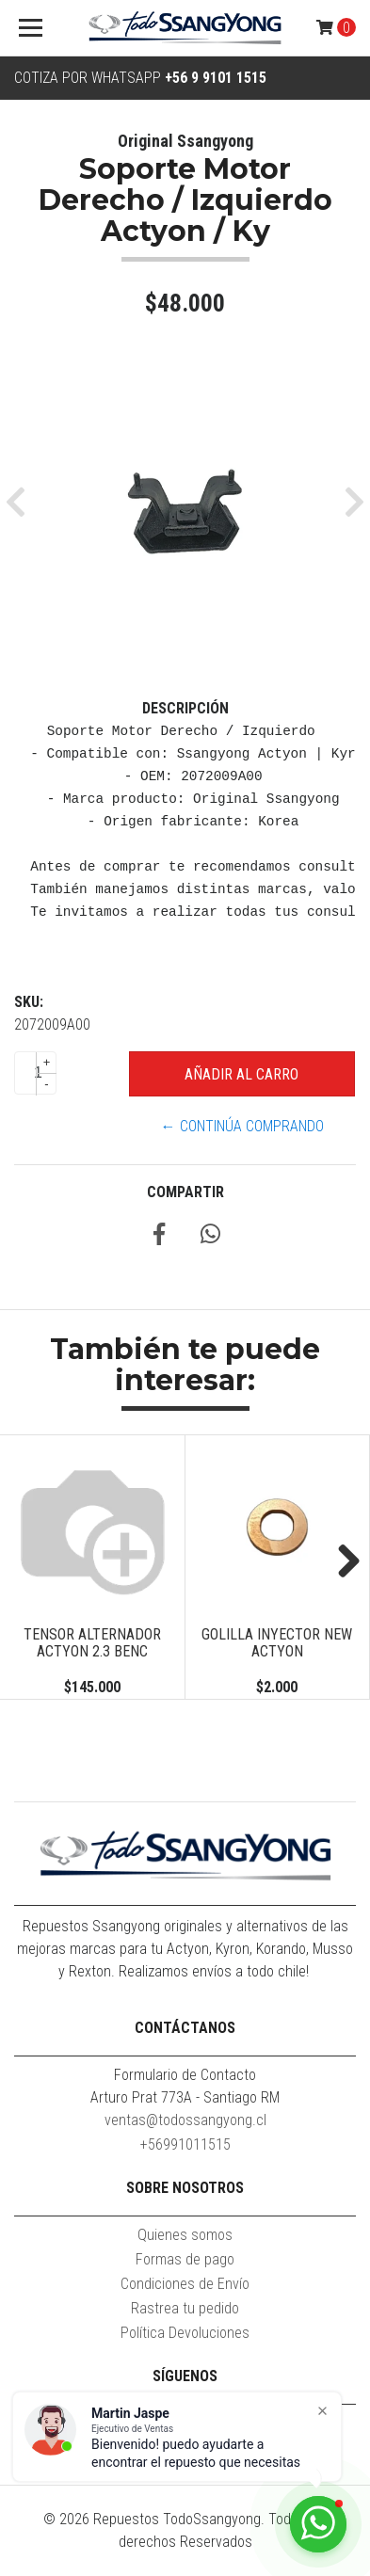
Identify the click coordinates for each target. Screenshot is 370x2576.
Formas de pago (185, 2259)
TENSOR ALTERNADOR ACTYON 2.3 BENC (92, 1642)
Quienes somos (185, 2235)
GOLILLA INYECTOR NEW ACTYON (276, 1642)
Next (342, 1562)
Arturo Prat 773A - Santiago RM (185, 2097)
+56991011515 (185, 2144)
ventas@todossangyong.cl (185, 2120)
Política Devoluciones (185, 2333)
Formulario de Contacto (185, 2075)
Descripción (185, 708)
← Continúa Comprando (242, 1126)
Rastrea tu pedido (185, 2308)
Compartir (185, 1192)
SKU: (28, 1002)
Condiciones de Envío (185, 2284)
